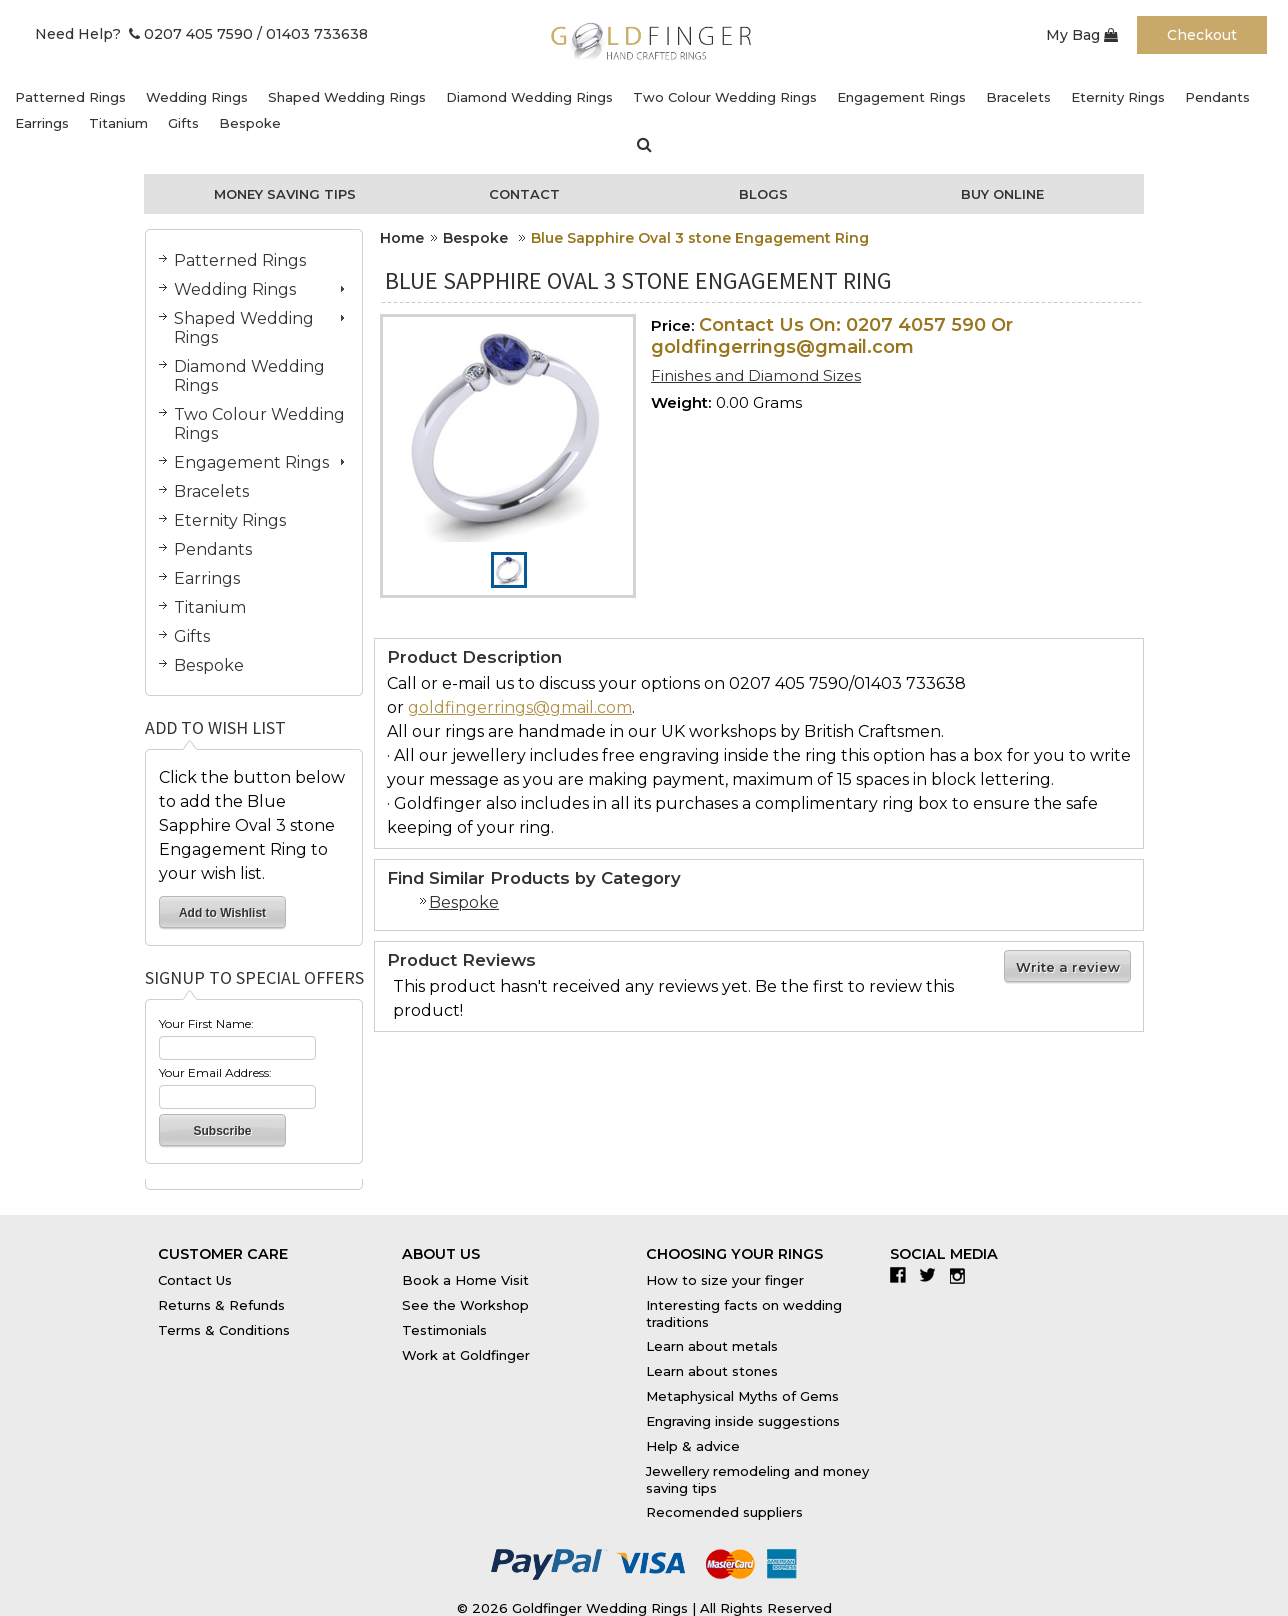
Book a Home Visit (465, 1280)
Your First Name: (206, 1023)
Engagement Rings (901, 97)
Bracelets (1018, 97)
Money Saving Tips (285, 194)
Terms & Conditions (224, 1330)
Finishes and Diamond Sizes (756, 375)
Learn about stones (712, 1371)
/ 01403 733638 (312, 34)
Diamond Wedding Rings (529, 97)
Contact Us (195, 1280)
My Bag (1082, 35)
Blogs (763, 194)
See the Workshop (465, 1305)
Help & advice (693, 1446)
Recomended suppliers (724, 1512)
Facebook (902, 1275)
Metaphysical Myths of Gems (742, 1396)
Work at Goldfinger (466, 1355)
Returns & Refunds (221, 1305)
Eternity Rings (1118, 97)
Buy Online (1002, 194)
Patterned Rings (70, 97)
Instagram (962, 1275)
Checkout (1202, 35)
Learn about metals (712, 1346)
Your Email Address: (215, 1072)
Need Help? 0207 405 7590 (144, 34)
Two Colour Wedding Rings (725, 97)
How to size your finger (725, 1280)
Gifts (183, 123)
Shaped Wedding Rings (347, 97)
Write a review (1068, 967)
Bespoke (250, 123)
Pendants (1217, 97)
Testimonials (444, 1330)
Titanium (118, 123)
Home (402, 238)
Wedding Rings (197, 97)
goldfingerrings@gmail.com (520, 707)
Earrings (42, 123)
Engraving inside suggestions (743, 1421)
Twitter (932, 1275)
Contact (524, 194)
